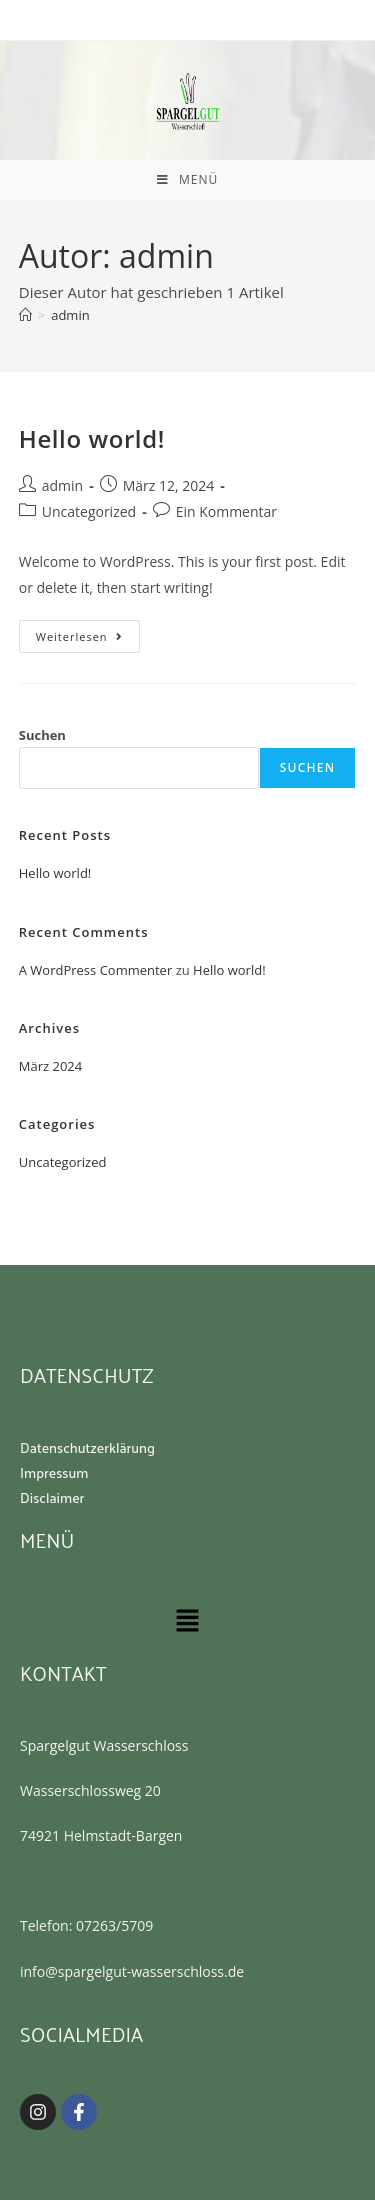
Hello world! (92, 438)
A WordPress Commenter (96, 970)
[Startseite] (25, 315)
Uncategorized (89, 511)
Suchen (42, 735)
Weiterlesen (88, 632)
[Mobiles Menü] (187, 180)
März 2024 (50, 1066)
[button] (187, 1621)
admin (70, 315)
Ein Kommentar (226, 511)
